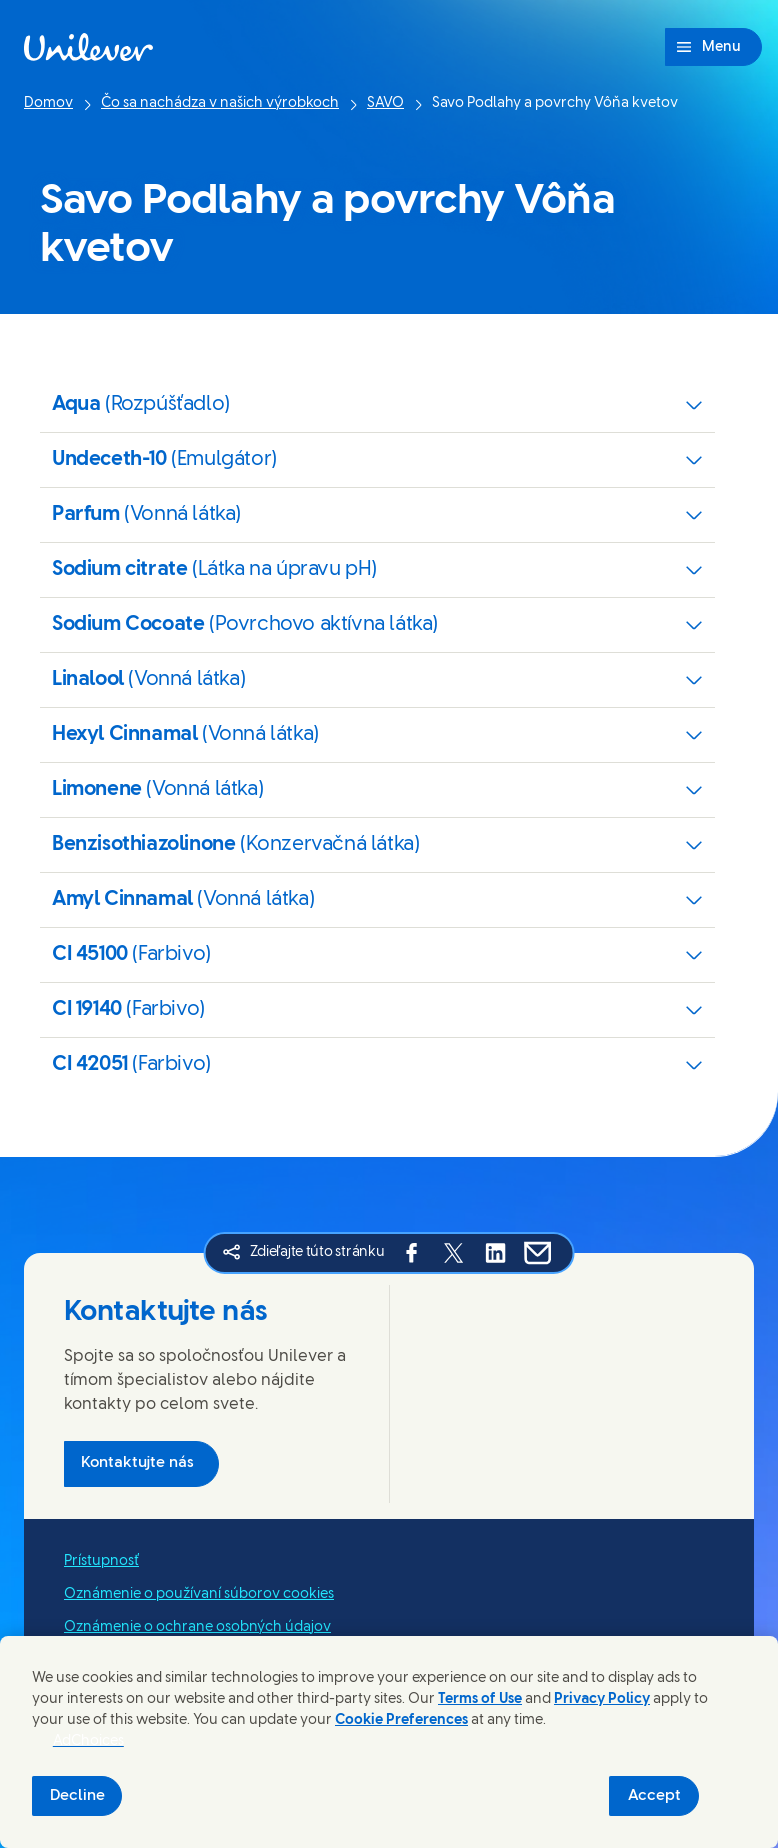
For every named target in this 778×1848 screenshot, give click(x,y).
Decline (77, 1796)
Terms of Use (480, 1699)
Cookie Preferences (401, 1720)
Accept (654, 1796)
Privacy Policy (602, 1699)
